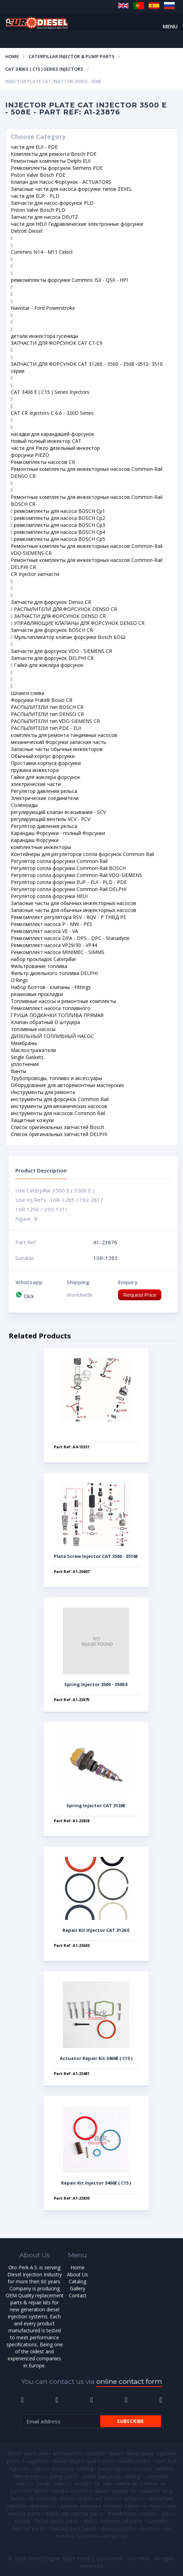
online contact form (129, 2381)
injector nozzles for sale (83, 2483)
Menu (170, 26)
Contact (78, 2295)
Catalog (77, 2281)
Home (12, 56)
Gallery (77, 2288)
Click (24, 1296)
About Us (77, 2274)
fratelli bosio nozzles (133, 2513)
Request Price (139, 1295)
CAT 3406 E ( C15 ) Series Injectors (44, 69)
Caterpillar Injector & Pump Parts (72, 56)
